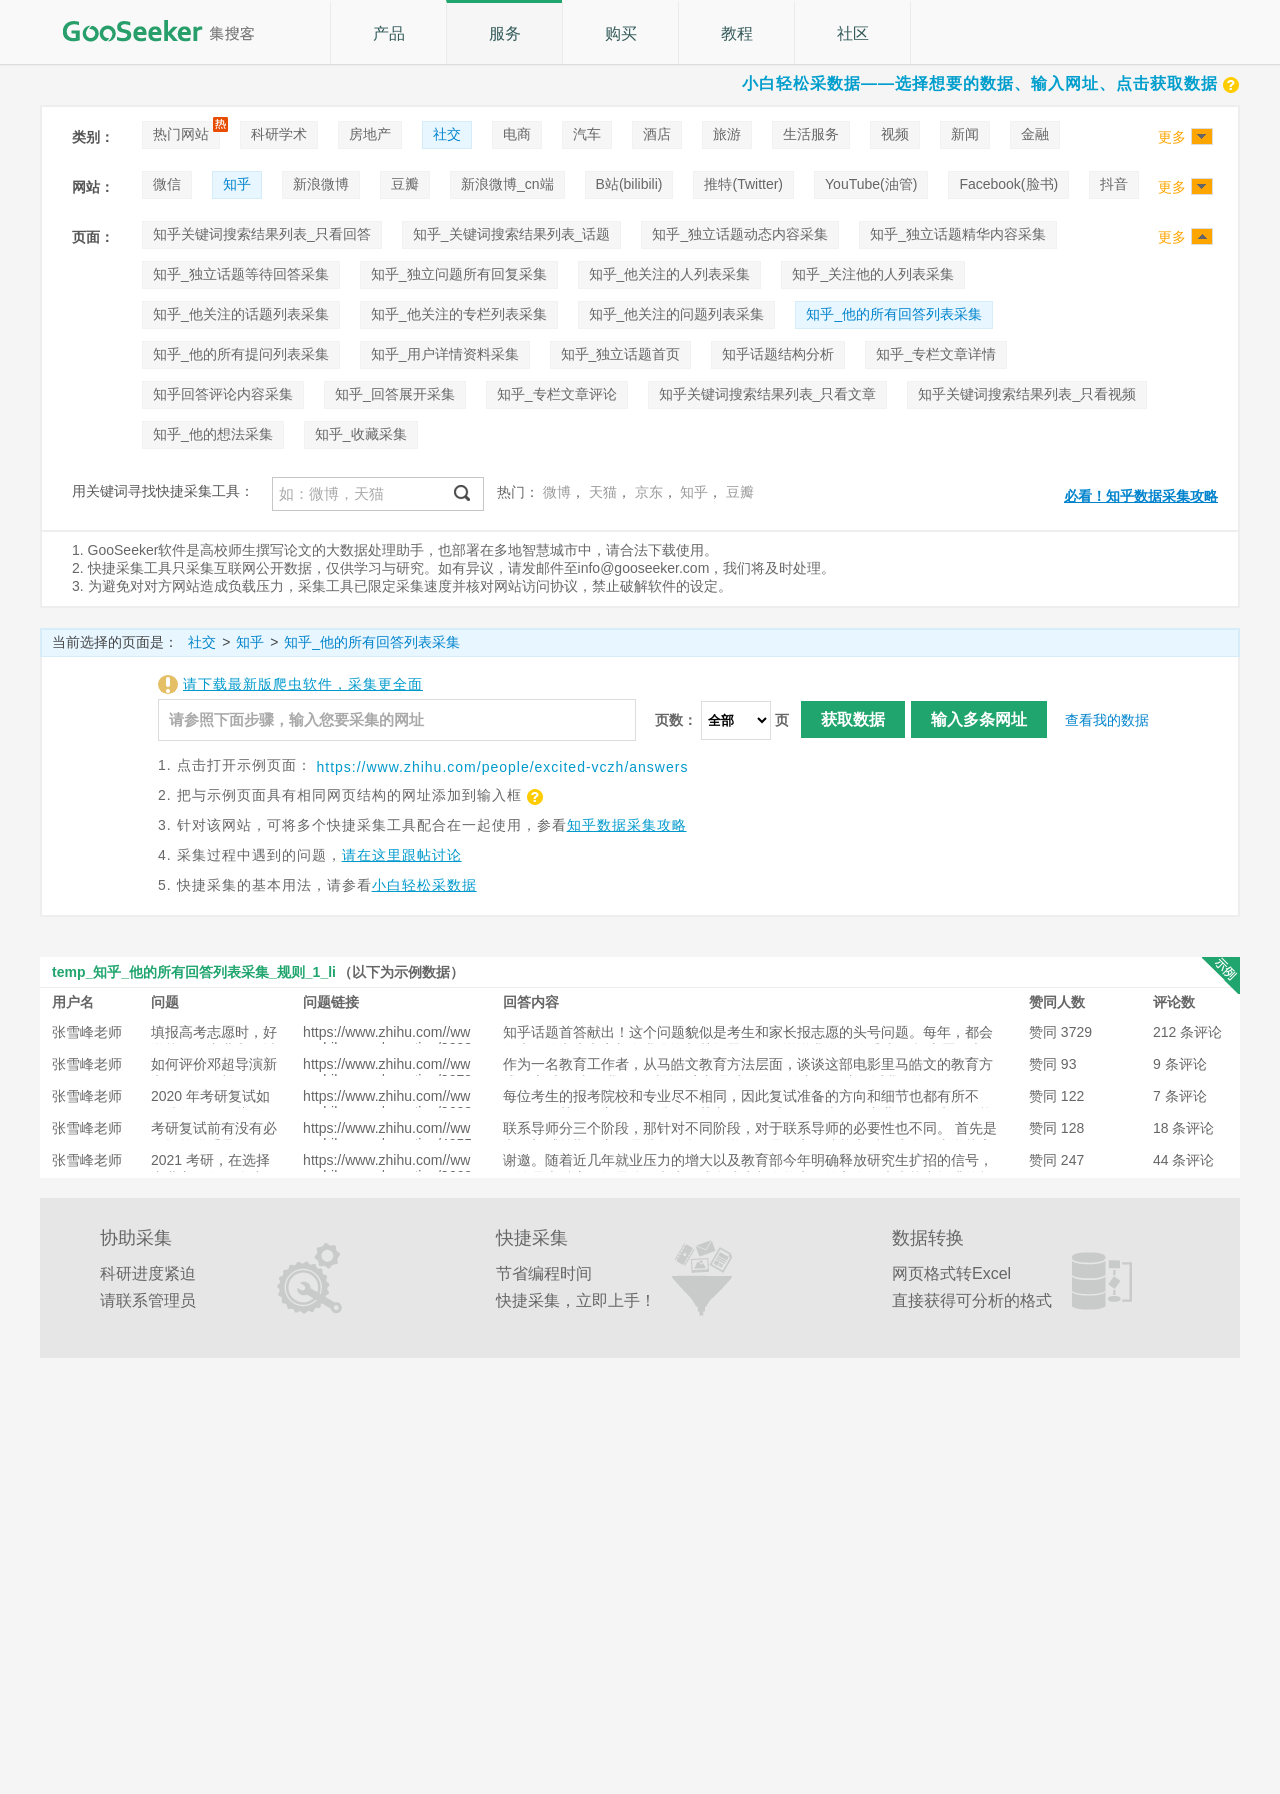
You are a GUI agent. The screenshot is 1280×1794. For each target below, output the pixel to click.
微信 (167, 184)
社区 (853, 33)
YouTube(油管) (871, 184)
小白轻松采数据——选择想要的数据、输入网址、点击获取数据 (991, 83)
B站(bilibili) (629, 184)
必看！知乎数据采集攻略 (1141, 496)
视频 (895, 134)
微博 (557, 492)
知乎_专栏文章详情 (936, 354)
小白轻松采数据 (424, 885)
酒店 (657, 134)
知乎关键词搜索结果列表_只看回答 (262, 234)
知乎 (237, 184)
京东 (649, 492)
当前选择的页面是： (115, 642)
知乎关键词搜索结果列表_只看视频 (1027, 394)
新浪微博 (321, 184)
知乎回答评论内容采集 (223, 394)
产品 (389, 33)
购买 (621, 33)
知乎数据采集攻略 (627, 825)
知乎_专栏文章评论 (557, 394)
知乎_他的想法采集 (213, 434)
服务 (505, 33)
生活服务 (811, 134)
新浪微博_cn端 (507, 184)
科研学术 (279, 134)
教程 (737, 33)
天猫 (603, 492)
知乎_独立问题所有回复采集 (459, 274)
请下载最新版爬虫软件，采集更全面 (303, 684)
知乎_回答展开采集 (395, 394)
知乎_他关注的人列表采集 (670, 274)
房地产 (370, 134)
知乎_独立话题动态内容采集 (740, 234)
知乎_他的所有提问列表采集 (241, 354)
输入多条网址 (979, 719)
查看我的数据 (1107, 720)
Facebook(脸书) (1008, 184)
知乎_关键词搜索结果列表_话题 (512, 234)
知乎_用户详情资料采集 (445, 354)
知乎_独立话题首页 (621, 354)
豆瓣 (405, 184)
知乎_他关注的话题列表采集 (241, 314)
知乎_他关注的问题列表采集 (677, 314)
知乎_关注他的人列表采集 (873, 274)
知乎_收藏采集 (361, 434)
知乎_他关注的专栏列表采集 (459, 314)
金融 (1035, 134)
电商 (517, 134)
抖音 (1114, 184)
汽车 (587, 134)
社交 (447, 134)
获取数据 (853, 719)
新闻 (965, 134)
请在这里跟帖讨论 (402, 855)
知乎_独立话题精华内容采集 (958, 234)
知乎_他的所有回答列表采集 (894, 314)
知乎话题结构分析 (778, 354)
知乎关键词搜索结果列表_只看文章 (768, 394)
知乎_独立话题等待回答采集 (241, 274)
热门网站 (181, 134)
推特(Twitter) (743, 184)
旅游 (727, 134)
